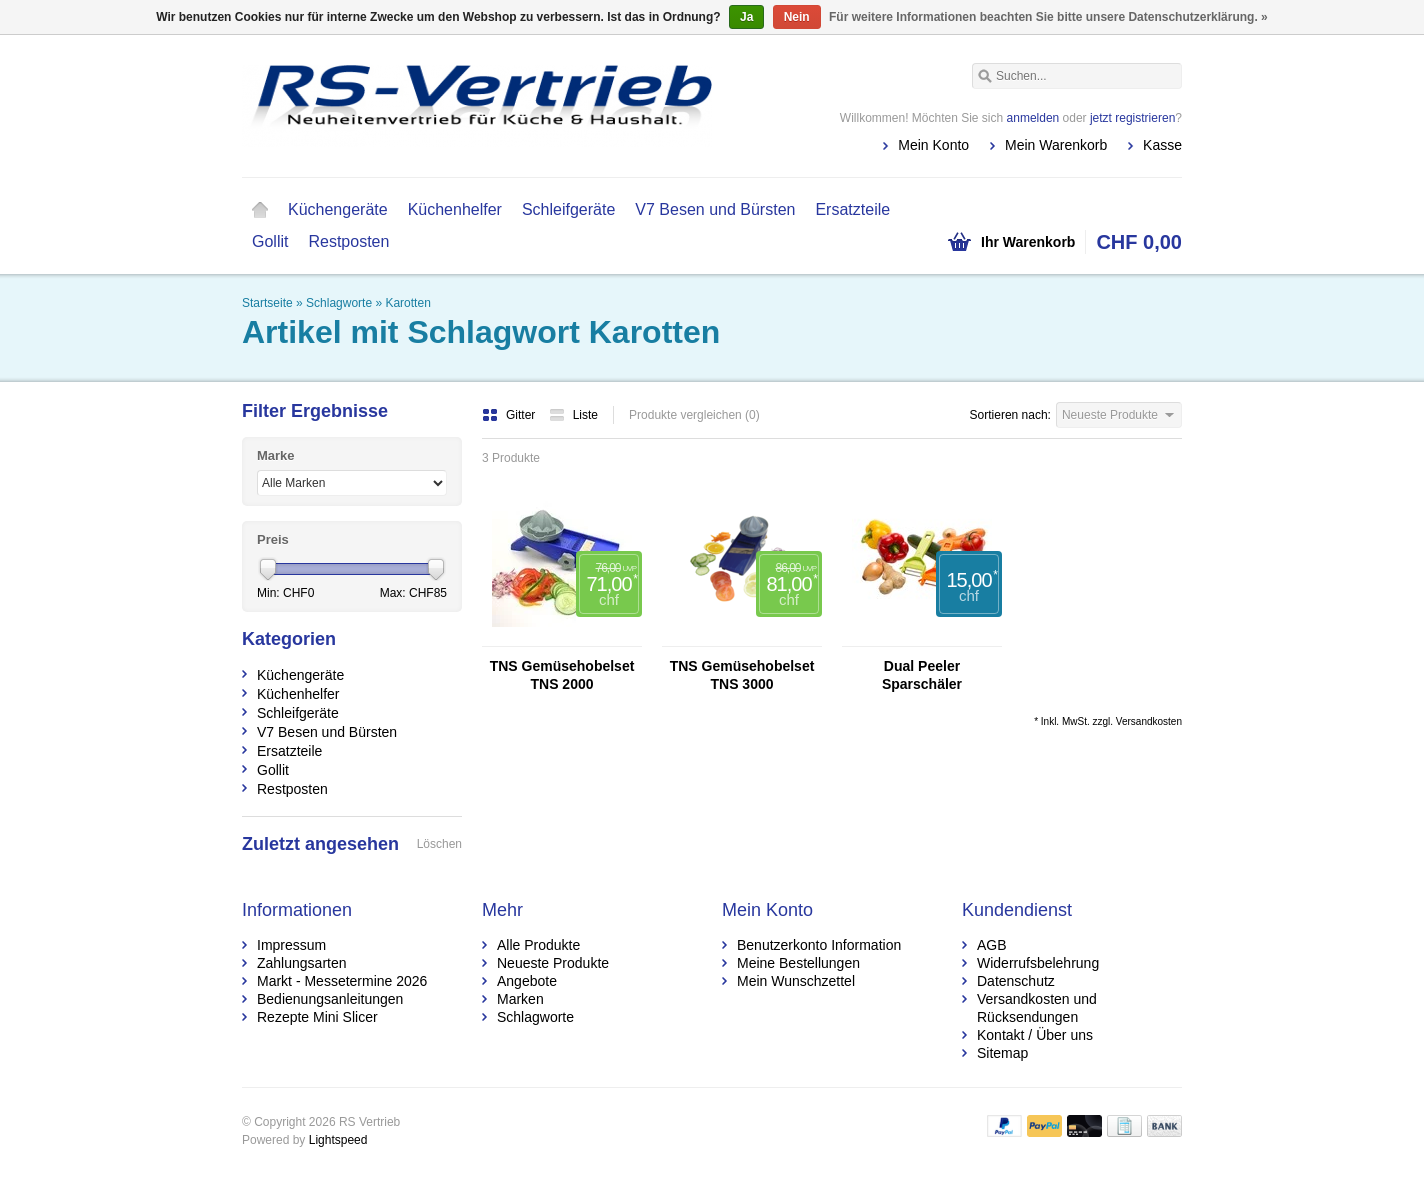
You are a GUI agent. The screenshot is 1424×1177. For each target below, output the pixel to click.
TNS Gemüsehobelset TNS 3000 (742, 675)
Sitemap (1002, 1053)
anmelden (1033, 118)
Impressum (291, 945)
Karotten (407, 303)
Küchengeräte (338, 209)
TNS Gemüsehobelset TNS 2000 (562, 675)
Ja (746, 17)
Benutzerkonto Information (819, 945)
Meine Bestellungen (798, 963)
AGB (992, 945)
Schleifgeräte (568, 209)
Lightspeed (338, 1140)
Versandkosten (1149, 721)
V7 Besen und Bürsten (715, 209)
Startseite (260, 210)
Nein (797, 17)
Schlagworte (339, 303)
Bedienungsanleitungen (330, 999)
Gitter (510, 415)
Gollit (270, 241)
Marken (520, 999)
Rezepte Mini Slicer (317, 1017)
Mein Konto (933, 145)
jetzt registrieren (1132, 118)
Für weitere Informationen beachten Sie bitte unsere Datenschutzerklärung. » (1048, 17)
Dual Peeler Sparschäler (922, 675)
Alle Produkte (538, 945)
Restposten (348, 241)
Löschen (439, 844)
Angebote (527, 981)
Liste (573, 415)
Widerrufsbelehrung (1038, 963)
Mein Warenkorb (1056, 145)
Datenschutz (1016, 981)
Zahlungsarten (302, 963)
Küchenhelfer (455, 209)
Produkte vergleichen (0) (694, 415)
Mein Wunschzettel (796, 981)
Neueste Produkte (553, 963)
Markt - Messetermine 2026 (342, 981)
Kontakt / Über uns (1035, 1035)
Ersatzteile (852, 209)
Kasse (1162, 145)
